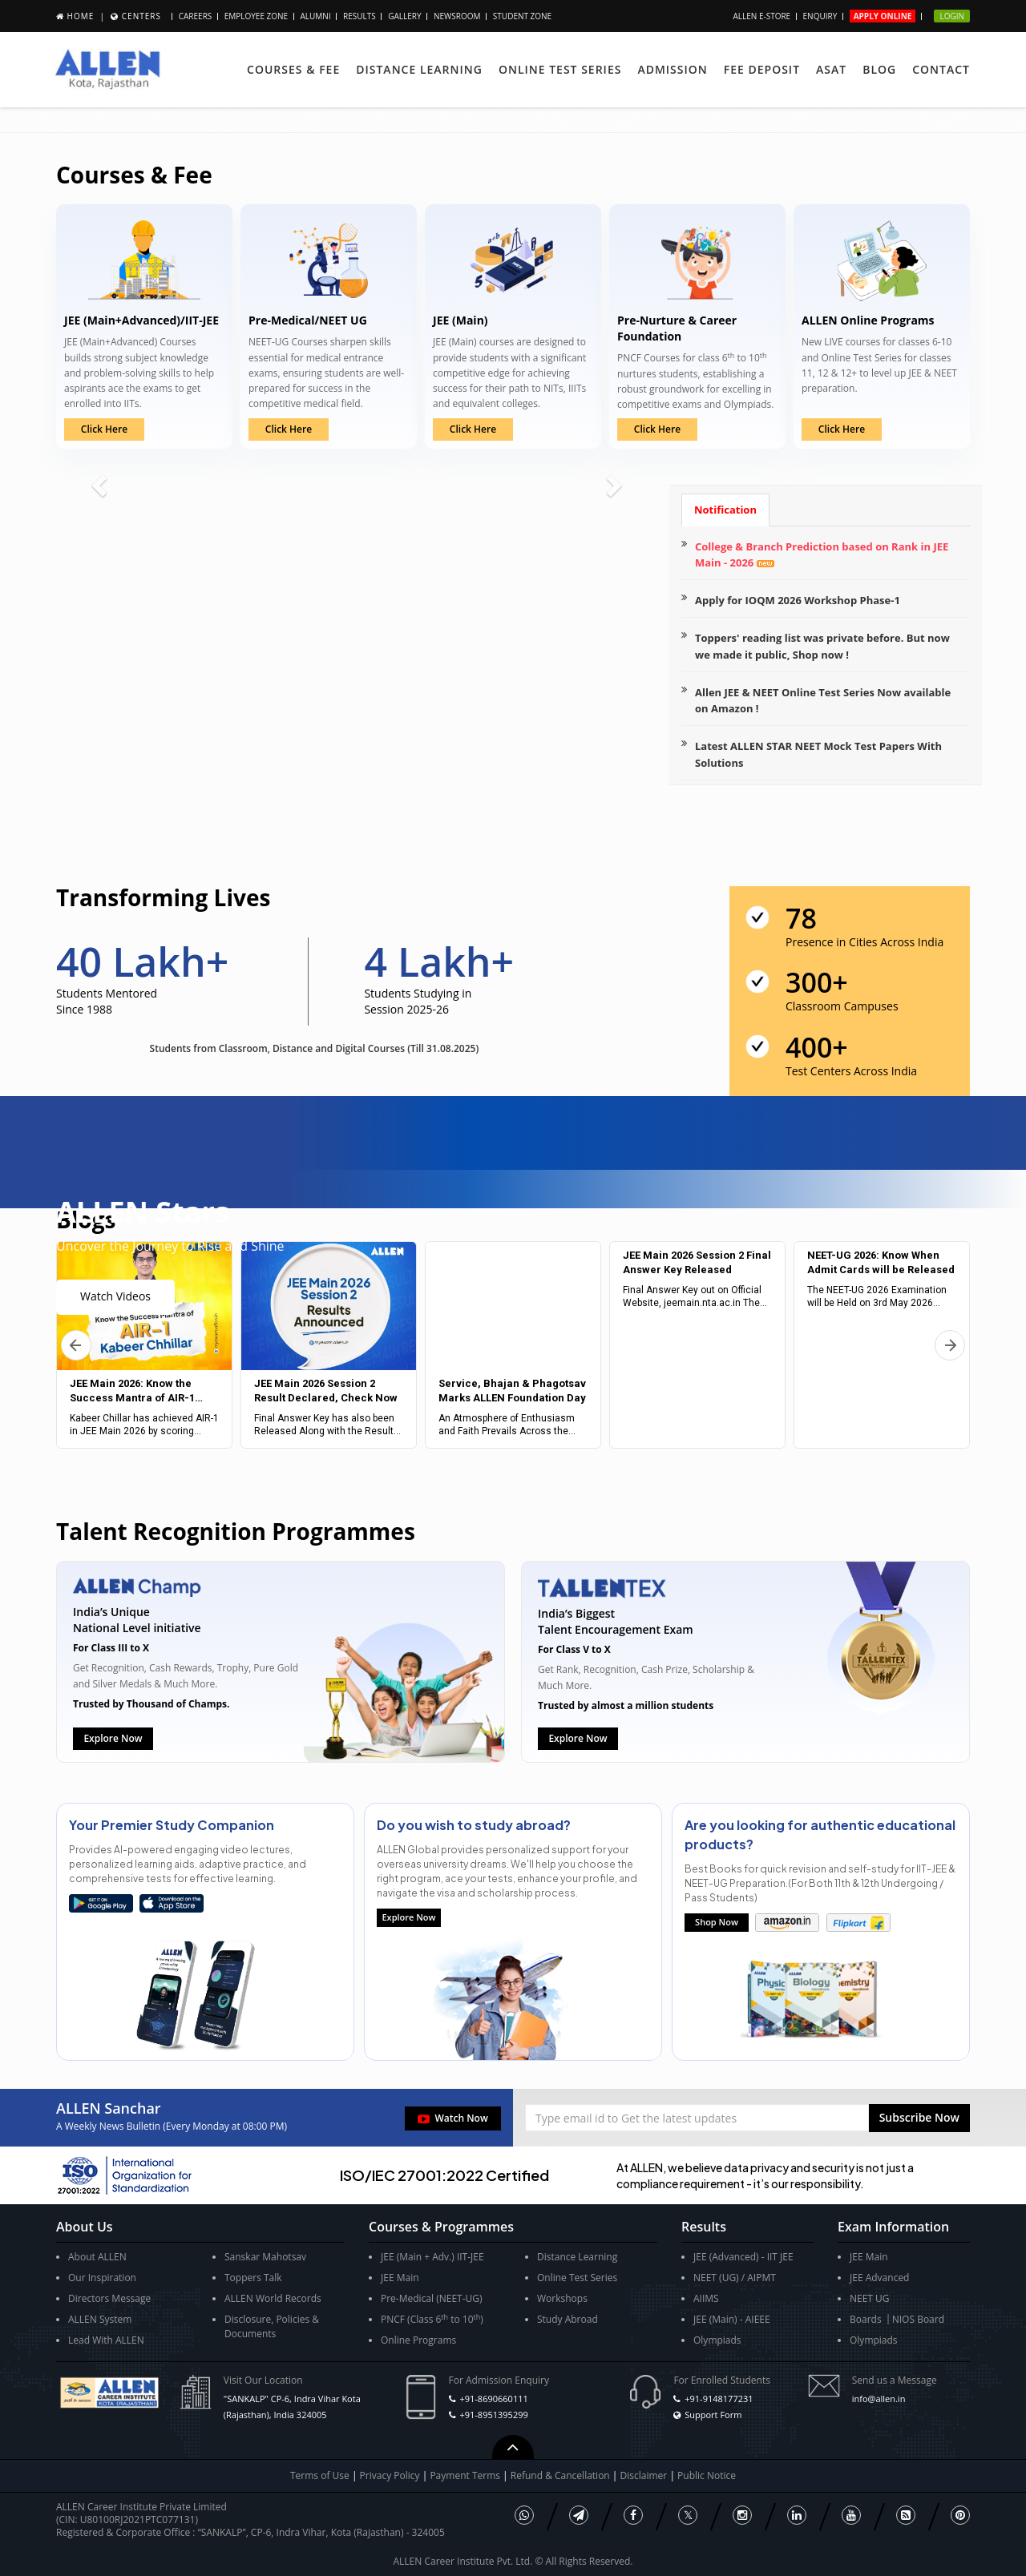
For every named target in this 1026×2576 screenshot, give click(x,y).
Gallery (404, 16)
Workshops (562, 2298)
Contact (941, 69)
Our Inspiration (102, 2277)
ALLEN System (99, 2319)
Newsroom (457, 16)
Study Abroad (567, 2319)
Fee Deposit (762, 69)
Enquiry (820, 16)
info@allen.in (879, 2399)
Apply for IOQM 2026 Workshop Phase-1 (797, 600)
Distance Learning (419, 69)
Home (81, 16)
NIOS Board (918, 2319)
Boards (866, 2319)
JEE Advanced (879, 2277)
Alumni (316, 16)
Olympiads (717, 2340)
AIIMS (706, 2298)
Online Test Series (560, 69)
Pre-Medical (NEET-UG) (432, 2298)
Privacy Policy (390, 2475)
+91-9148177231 (719, 2399)
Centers (141, 16)
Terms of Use (319, 2475)
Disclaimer (645, 2475)
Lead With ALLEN (106, 2340)
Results (359, 16)
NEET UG (870, 2298)
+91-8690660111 (493, 2399)
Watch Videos (115, 1296)
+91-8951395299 (493, 2415)
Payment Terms (466, 2475)
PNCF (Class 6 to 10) (432, 2319)
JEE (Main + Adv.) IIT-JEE (432, 2257)
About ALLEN (97, 2257)
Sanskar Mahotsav (265, 2257)
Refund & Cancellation (561, 2475)
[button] (919, 2117)
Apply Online (883, 16)
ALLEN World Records (272, 2298)
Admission (672, 69)
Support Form (713, 2415)
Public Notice (706, 2475)
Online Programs (418, 2340)
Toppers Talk (253, 2277)
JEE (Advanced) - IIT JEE (743, 2257)
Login (951, 16)
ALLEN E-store (761, 16)
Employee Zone (256, 16)
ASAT (831, 69)
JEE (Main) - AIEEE (731, 2319)
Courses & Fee (293, 69)
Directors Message (109, 2298)
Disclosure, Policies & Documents (271, 2326)
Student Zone (522, 16)
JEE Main (400, 2277)
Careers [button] (195, 16)
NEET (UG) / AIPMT (734, 2277)
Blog (879, 69)
